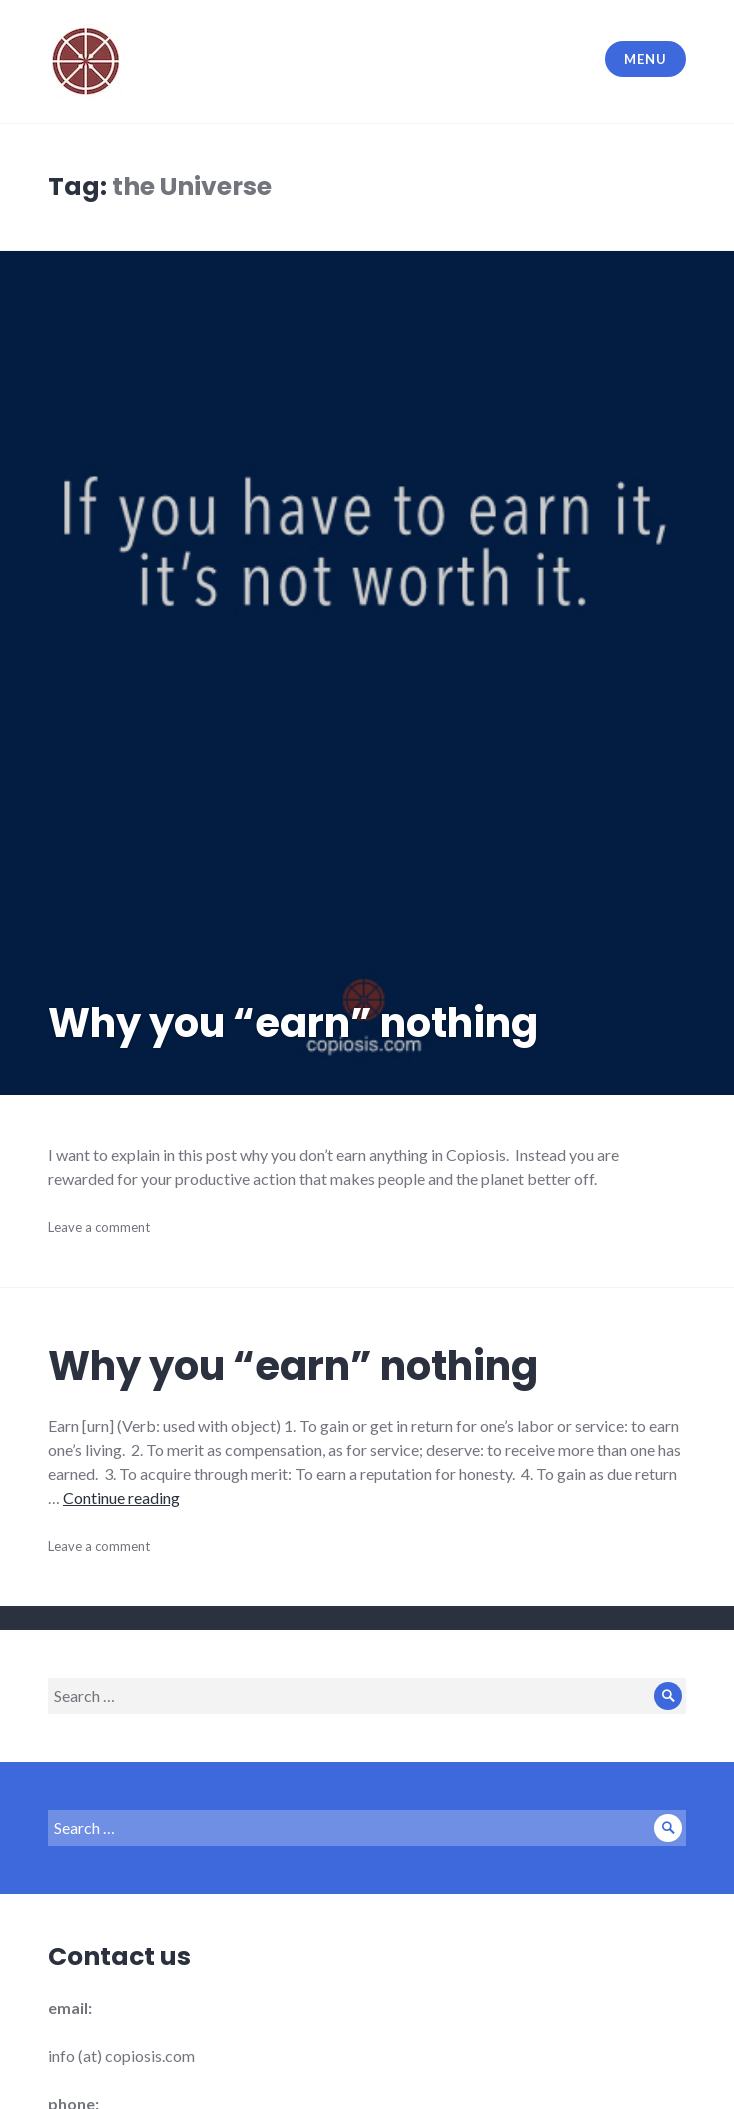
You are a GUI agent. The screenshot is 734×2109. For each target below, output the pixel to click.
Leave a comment (99, 1227)
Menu (645, 59)
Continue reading (121, 1497)
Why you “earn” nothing (293, 1023)
